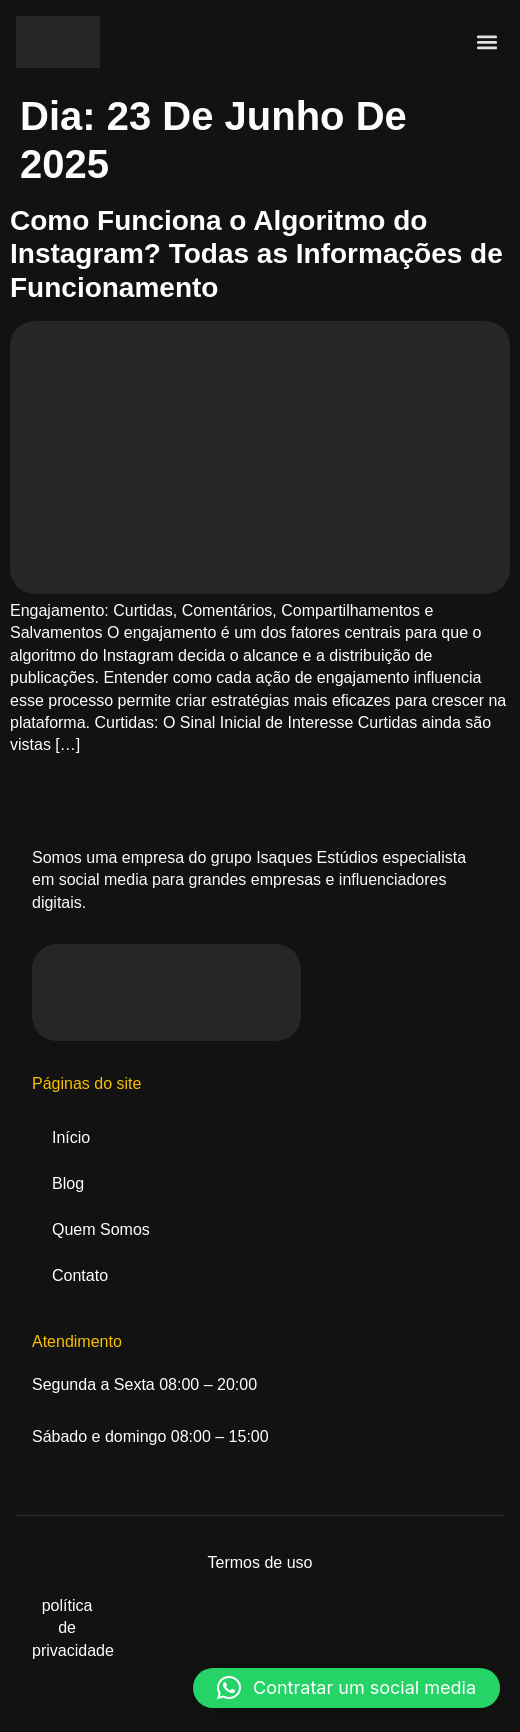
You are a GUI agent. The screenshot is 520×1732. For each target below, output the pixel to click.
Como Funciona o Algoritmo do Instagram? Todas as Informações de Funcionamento (256, 254)
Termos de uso (260, 1562)
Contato (80, 1275)
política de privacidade (73, 1628)
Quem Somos (101, 1229)
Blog (68, 1183)
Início (71, 1137)
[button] (487, 41)
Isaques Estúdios (317, 857)
